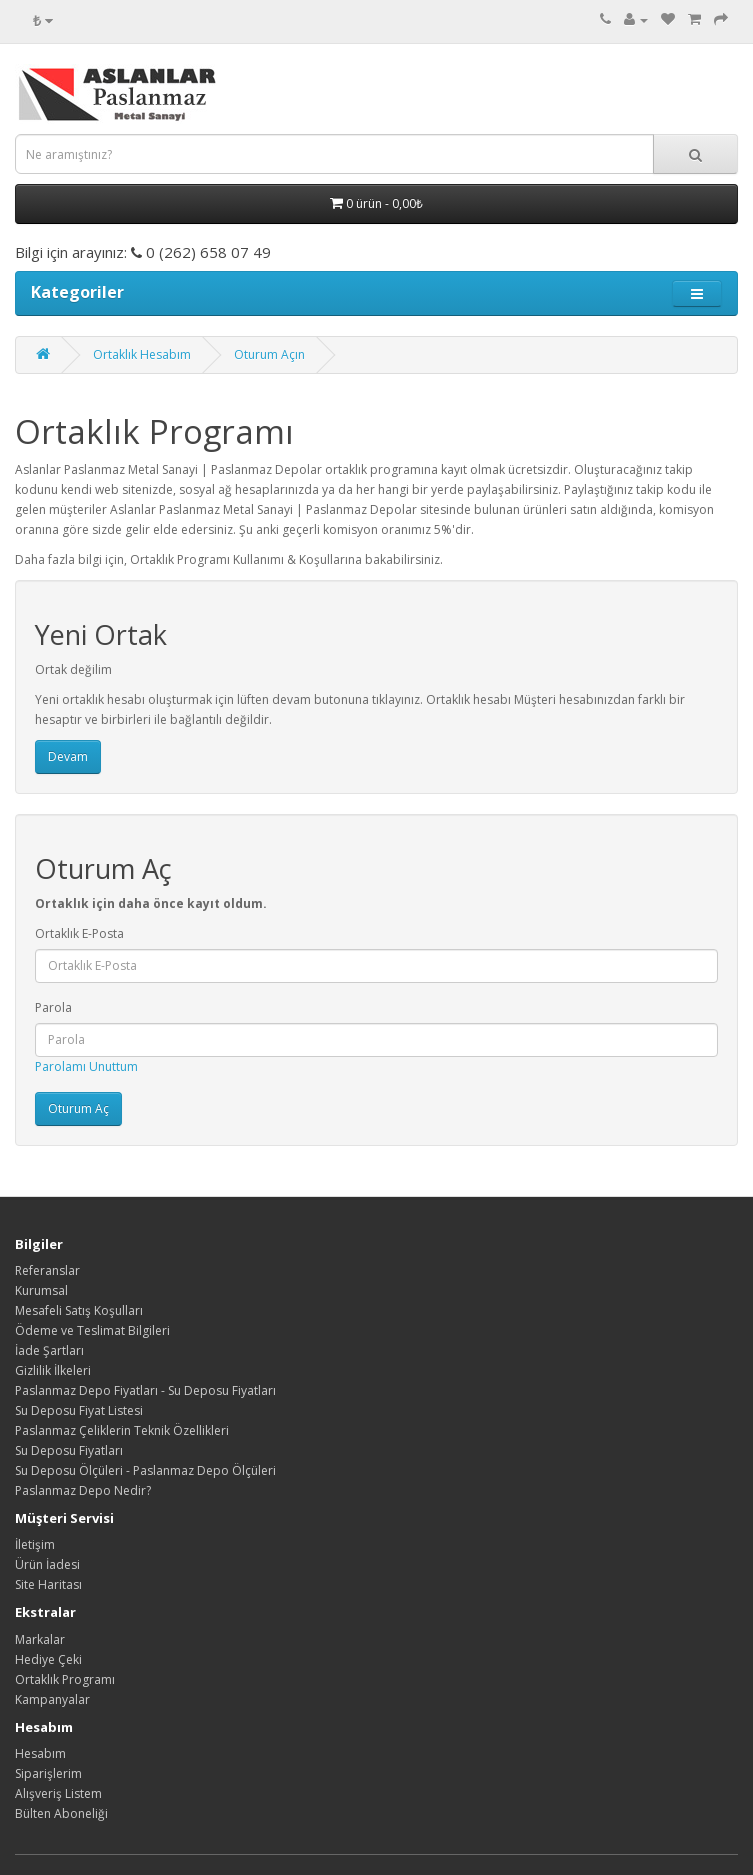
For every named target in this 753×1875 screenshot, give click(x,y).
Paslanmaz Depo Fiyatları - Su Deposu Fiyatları (145, 1390)
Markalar (40, 1639)
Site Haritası (48, 1584)
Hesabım (40, 1753)
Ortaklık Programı (65, 1679)
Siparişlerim (48, 1773)
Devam (68, 756)
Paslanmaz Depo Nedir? (83, 1490)
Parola (53, 1007)
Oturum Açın (269, 354)
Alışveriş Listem (58, 1793)
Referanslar (47, 1270)
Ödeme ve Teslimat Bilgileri (92, 1330)
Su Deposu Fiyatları (69, 1450)
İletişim (35, 1544)
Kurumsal (41, 1290)
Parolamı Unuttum (86, 1066)
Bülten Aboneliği (61, 1813)
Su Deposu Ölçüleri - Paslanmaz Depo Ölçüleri (145, 1470)
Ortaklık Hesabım (142, 354)
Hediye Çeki (48, 1659)
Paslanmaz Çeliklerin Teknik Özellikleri (122, 1430)
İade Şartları (49, 1350)
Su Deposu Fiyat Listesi (79, 1410)
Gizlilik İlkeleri (53, 1370)
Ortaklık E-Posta (79, 933)
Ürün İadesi (47, 1564)
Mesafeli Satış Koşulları (79, 1310)
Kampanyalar (52, 1699)
